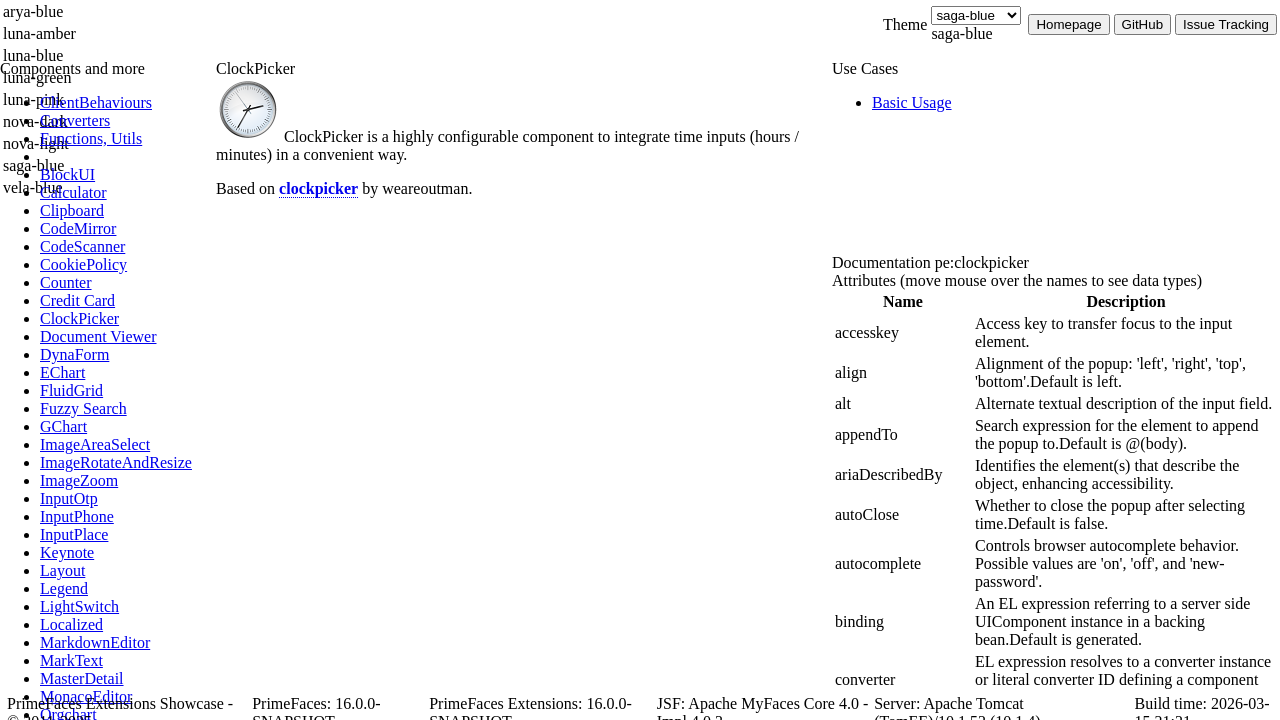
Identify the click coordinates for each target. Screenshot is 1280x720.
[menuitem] (125, 103)
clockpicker (318, 188)
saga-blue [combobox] (961, 33)
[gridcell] (903, 333)
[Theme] (976, 15)
